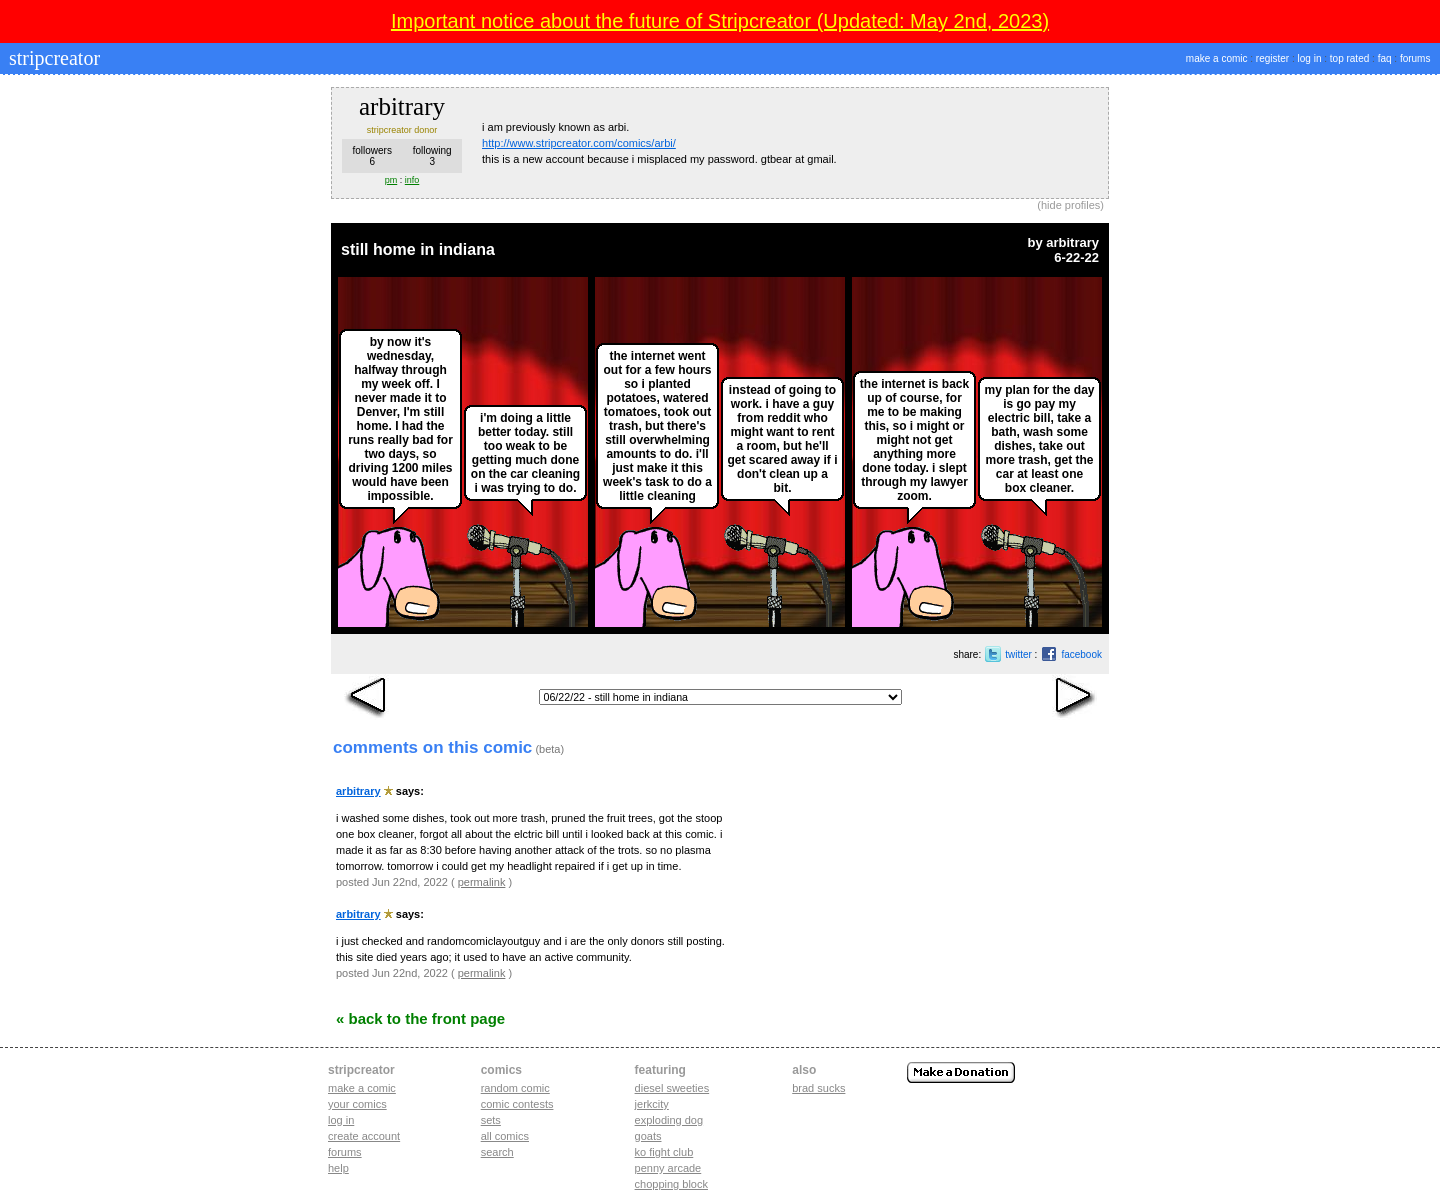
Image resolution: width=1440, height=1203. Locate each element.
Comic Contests (517, 1104)
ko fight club (664, 1152)
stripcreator (52, 58)
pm (391, 180)
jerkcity (652, 1104)
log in (1310, 58)
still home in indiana (418, 249)
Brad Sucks (818, 1088)
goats (648, 1136)
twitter (1018, 654)
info (412, 180)
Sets (491, 1120)
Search (497, 1152)
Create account (364, 1136)
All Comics (505, 1136)
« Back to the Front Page (420, 1018)
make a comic (1217, 58)
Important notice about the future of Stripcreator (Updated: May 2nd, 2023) (720, 21)
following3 (432, 156)
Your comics (357, 1104)
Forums (345, 1152)
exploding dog (669, 1120)
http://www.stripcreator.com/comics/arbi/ (579, 143)
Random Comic (515, 1088)
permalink (482, 882)
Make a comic (362, 1088)
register (1272, 58)
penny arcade (668, 1168)
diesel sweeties (672, 1088)
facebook (1081, 654)
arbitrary (1072, 242)
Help (338, 1168)
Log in (341, 1120)
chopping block (671, 1184)
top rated (1349, 58)
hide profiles (1070, 205)
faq (1385, 58)
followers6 (371, 156)
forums (1415, 58)
